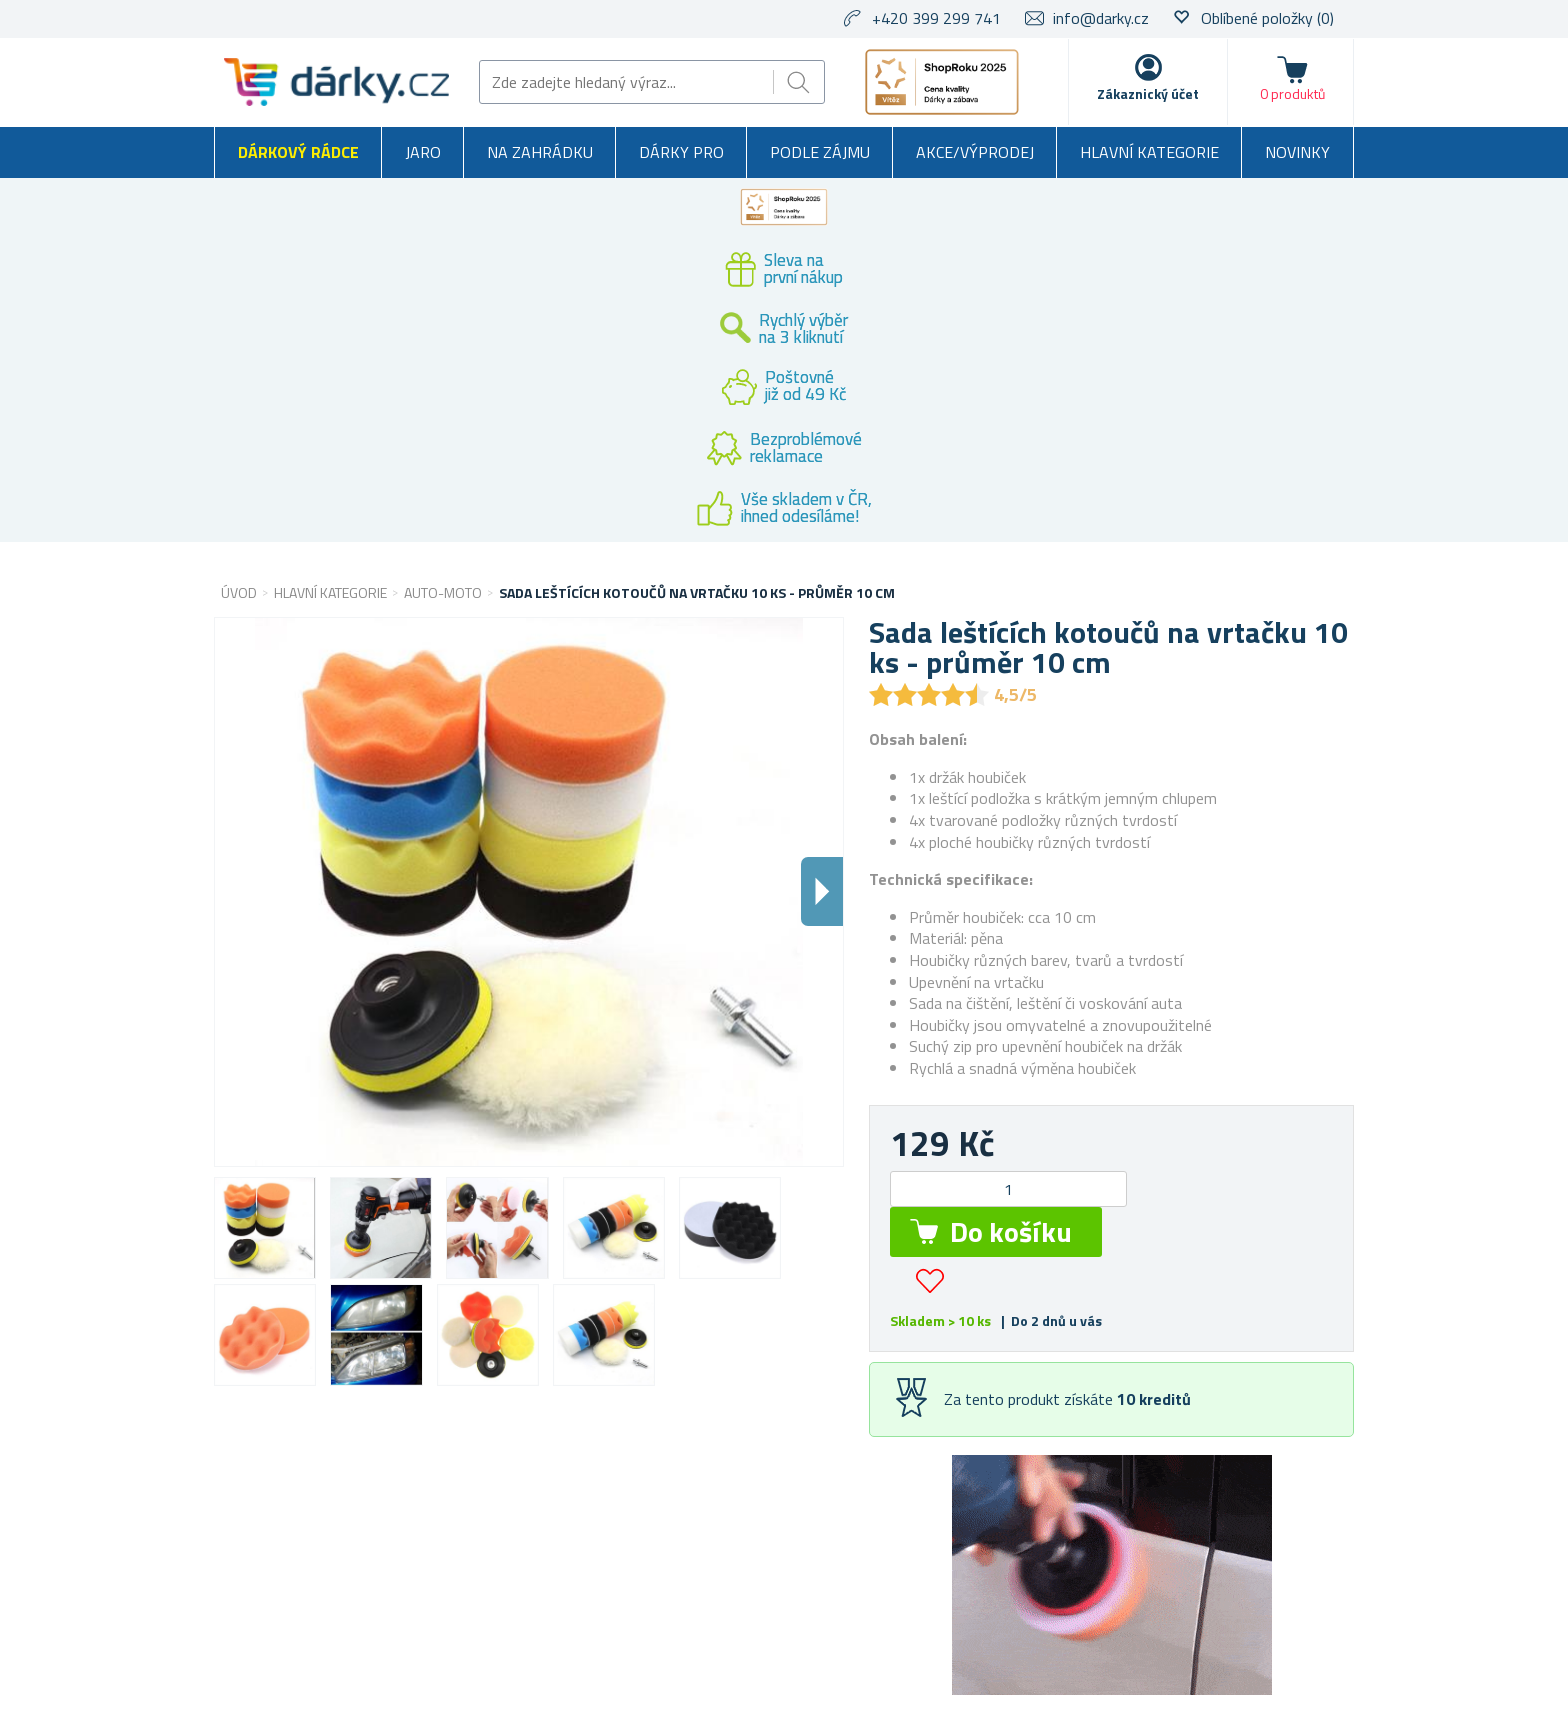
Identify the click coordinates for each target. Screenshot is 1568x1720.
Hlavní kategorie (1149, 152)
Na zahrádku (540, 152)
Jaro (423, 152)
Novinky (1297, 152)
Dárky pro (681, 152)
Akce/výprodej (975, 152)
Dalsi (822, 891)
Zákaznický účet (1148, 93)
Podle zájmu (820, 152)
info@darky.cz (1101, 18)
